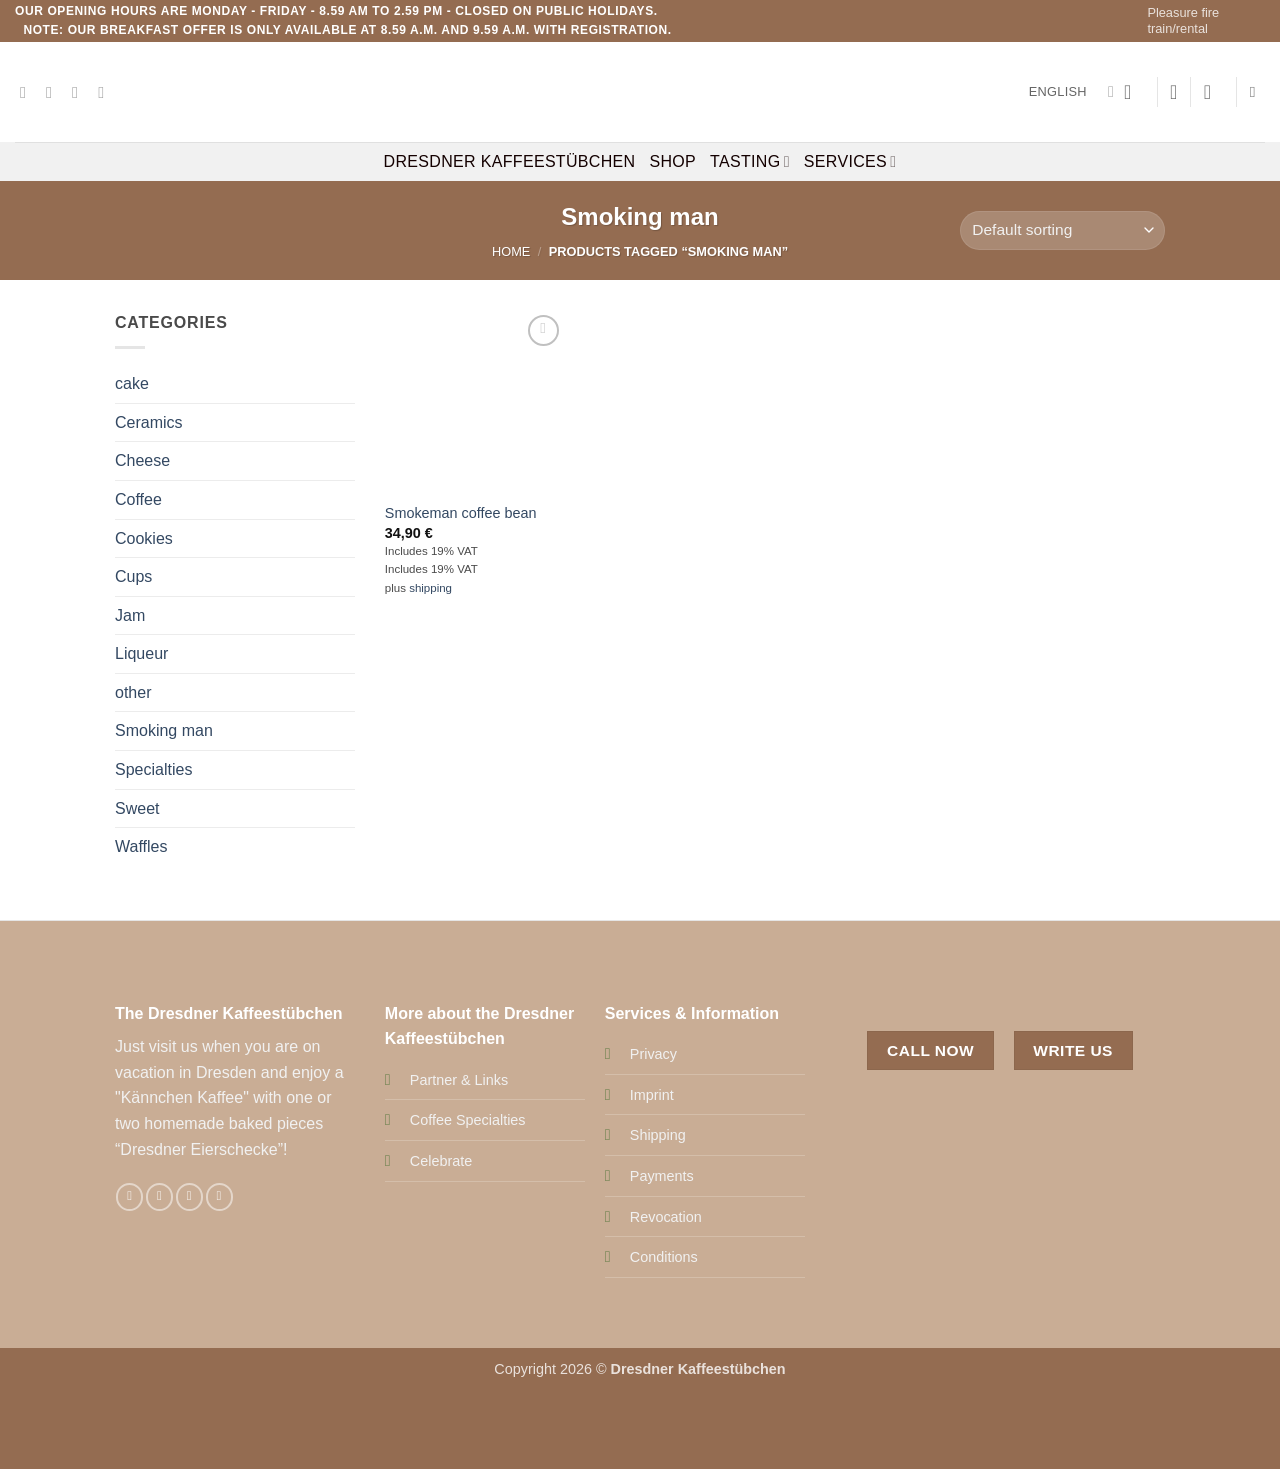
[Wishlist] (1174, 92)
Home (511, 251)
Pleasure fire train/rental (1183, 20)
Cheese (142, 460)
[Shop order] (1062, 230)
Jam (130, 614)
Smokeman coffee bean (461, 513)
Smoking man (164, 730)
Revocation (666, 1217)
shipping (430, 588)
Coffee (138, 499)
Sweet (137, 807)
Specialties (153, 769)
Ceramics (149, 421)
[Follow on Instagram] (54, 92)
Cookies (144, 537)
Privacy (653, 1054)
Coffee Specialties (468, 1120)
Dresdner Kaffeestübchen (510, 161)
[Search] (1257, 92)
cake (132, 383)
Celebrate (441, 1161)
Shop (672, 161)
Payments (662, 1176)
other (133, 692)
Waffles (141, 846)
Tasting (750, 161)
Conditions (664, 1257)
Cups (133, 576)
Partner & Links (459, 1080)
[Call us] (106, 92)
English (1071, 92)
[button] (1134, 92)
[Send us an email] (80, 92)
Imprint (652, 1095)
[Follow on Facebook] (28, 92)
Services (850, 161)
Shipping (658, 1135)
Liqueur (141, 653)
